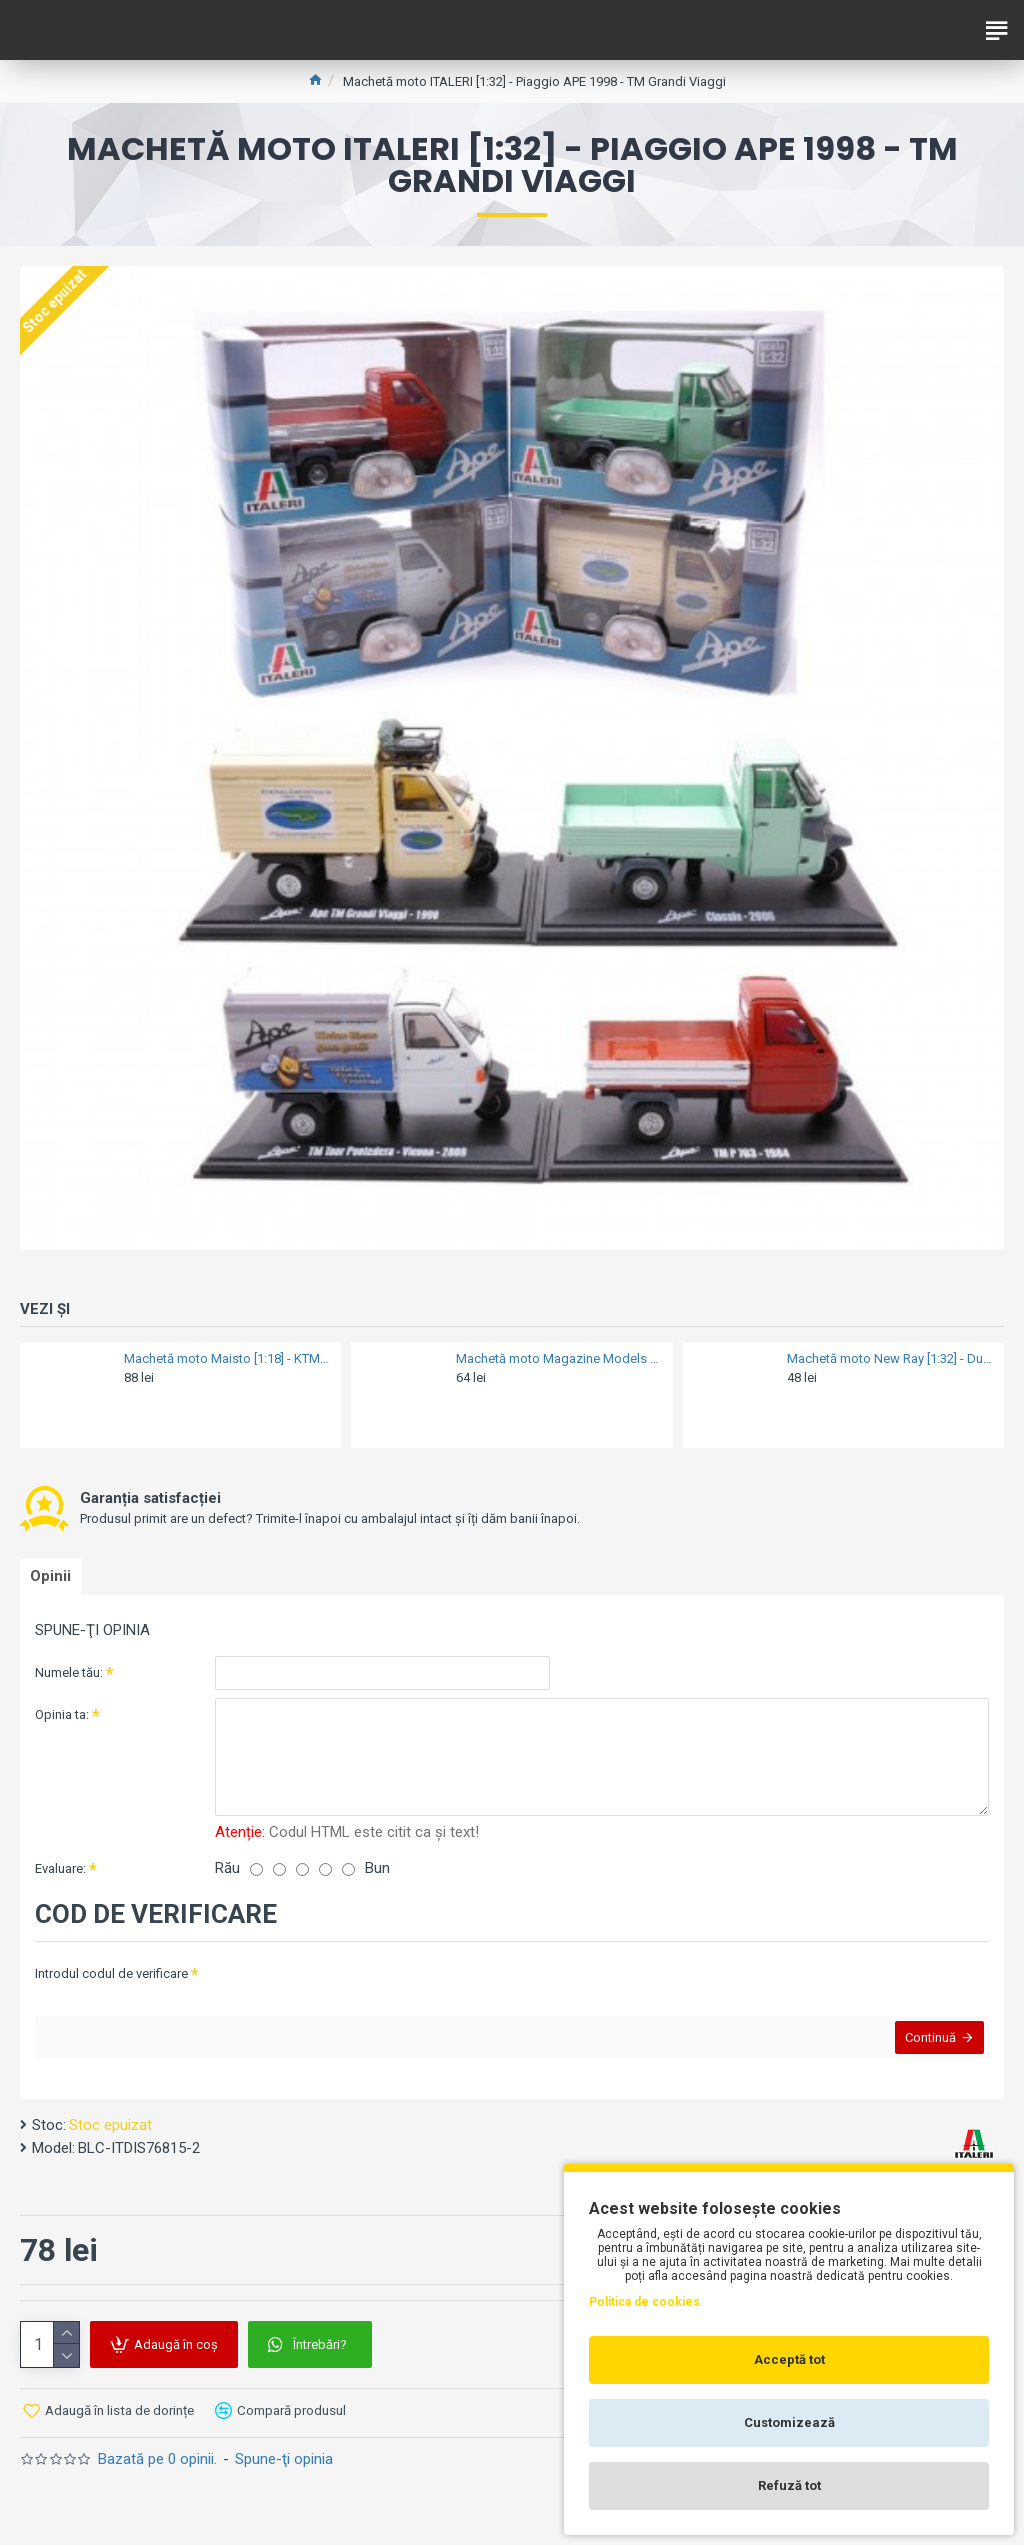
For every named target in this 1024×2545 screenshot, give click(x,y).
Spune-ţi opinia (284, 2474)
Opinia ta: (62, 1719)
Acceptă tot (789, 2359)
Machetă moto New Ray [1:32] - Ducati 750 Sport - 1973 (889, 1358)
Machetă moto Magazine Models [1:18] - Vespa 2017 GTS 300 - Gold (558, 1358)
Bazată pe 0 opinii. (157, 2474)
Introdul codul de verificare (111, 1978)
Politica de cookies (644, 2302)
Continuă (925, 2047)
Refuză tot (789, 2485)
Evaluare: (60, 1873)
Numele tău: (69, 1677)
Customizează (789, 2422)
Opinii (55, 1579)
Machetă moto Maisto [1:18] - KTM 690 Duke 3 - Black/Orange (226, 1358)
